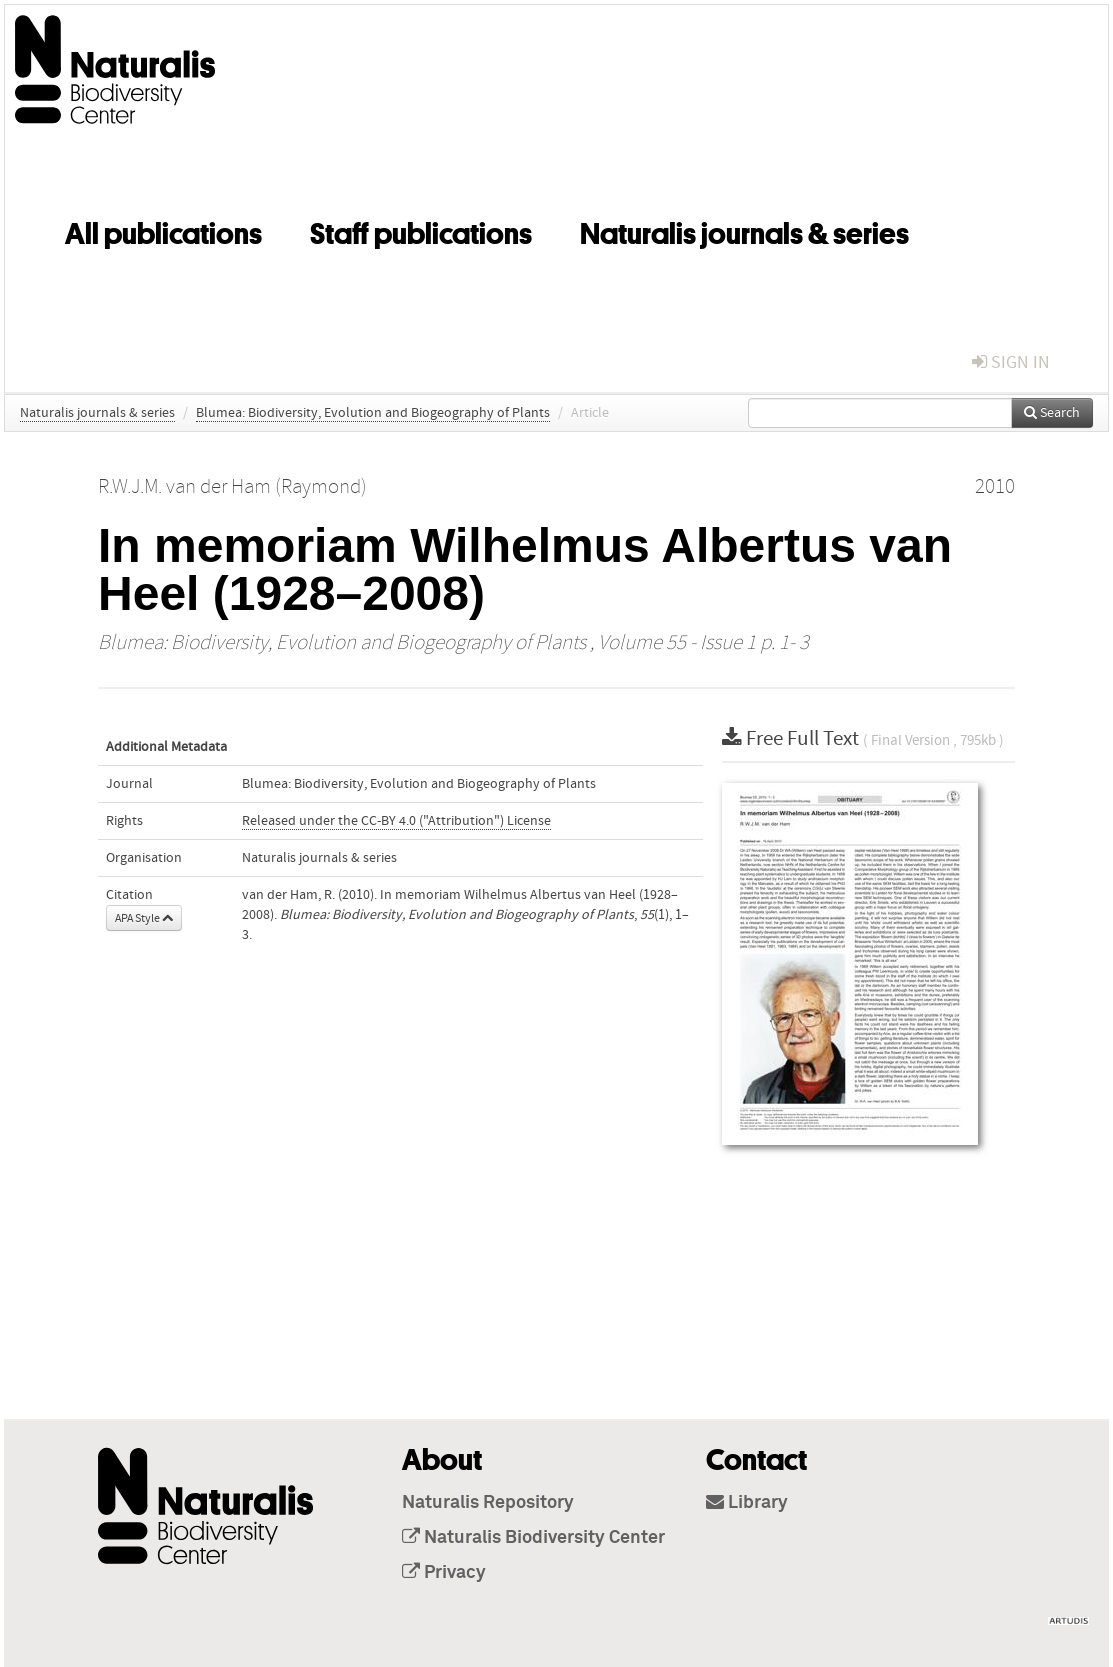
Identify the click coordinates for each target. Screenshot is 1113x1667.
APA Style (144, 918)
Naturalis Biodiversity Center (533, 1538)
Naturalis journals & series (744, 230)
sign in (1011, 362)
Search (1052, 413)
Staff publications (421, 230)
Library (747, 1503)
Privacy (444, 1573)
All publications (163, 230)
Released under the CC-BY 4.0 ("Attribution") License (396, 821)
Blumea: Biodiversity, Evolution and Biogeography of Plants (373, 413)
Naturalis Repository (488, 1503)
